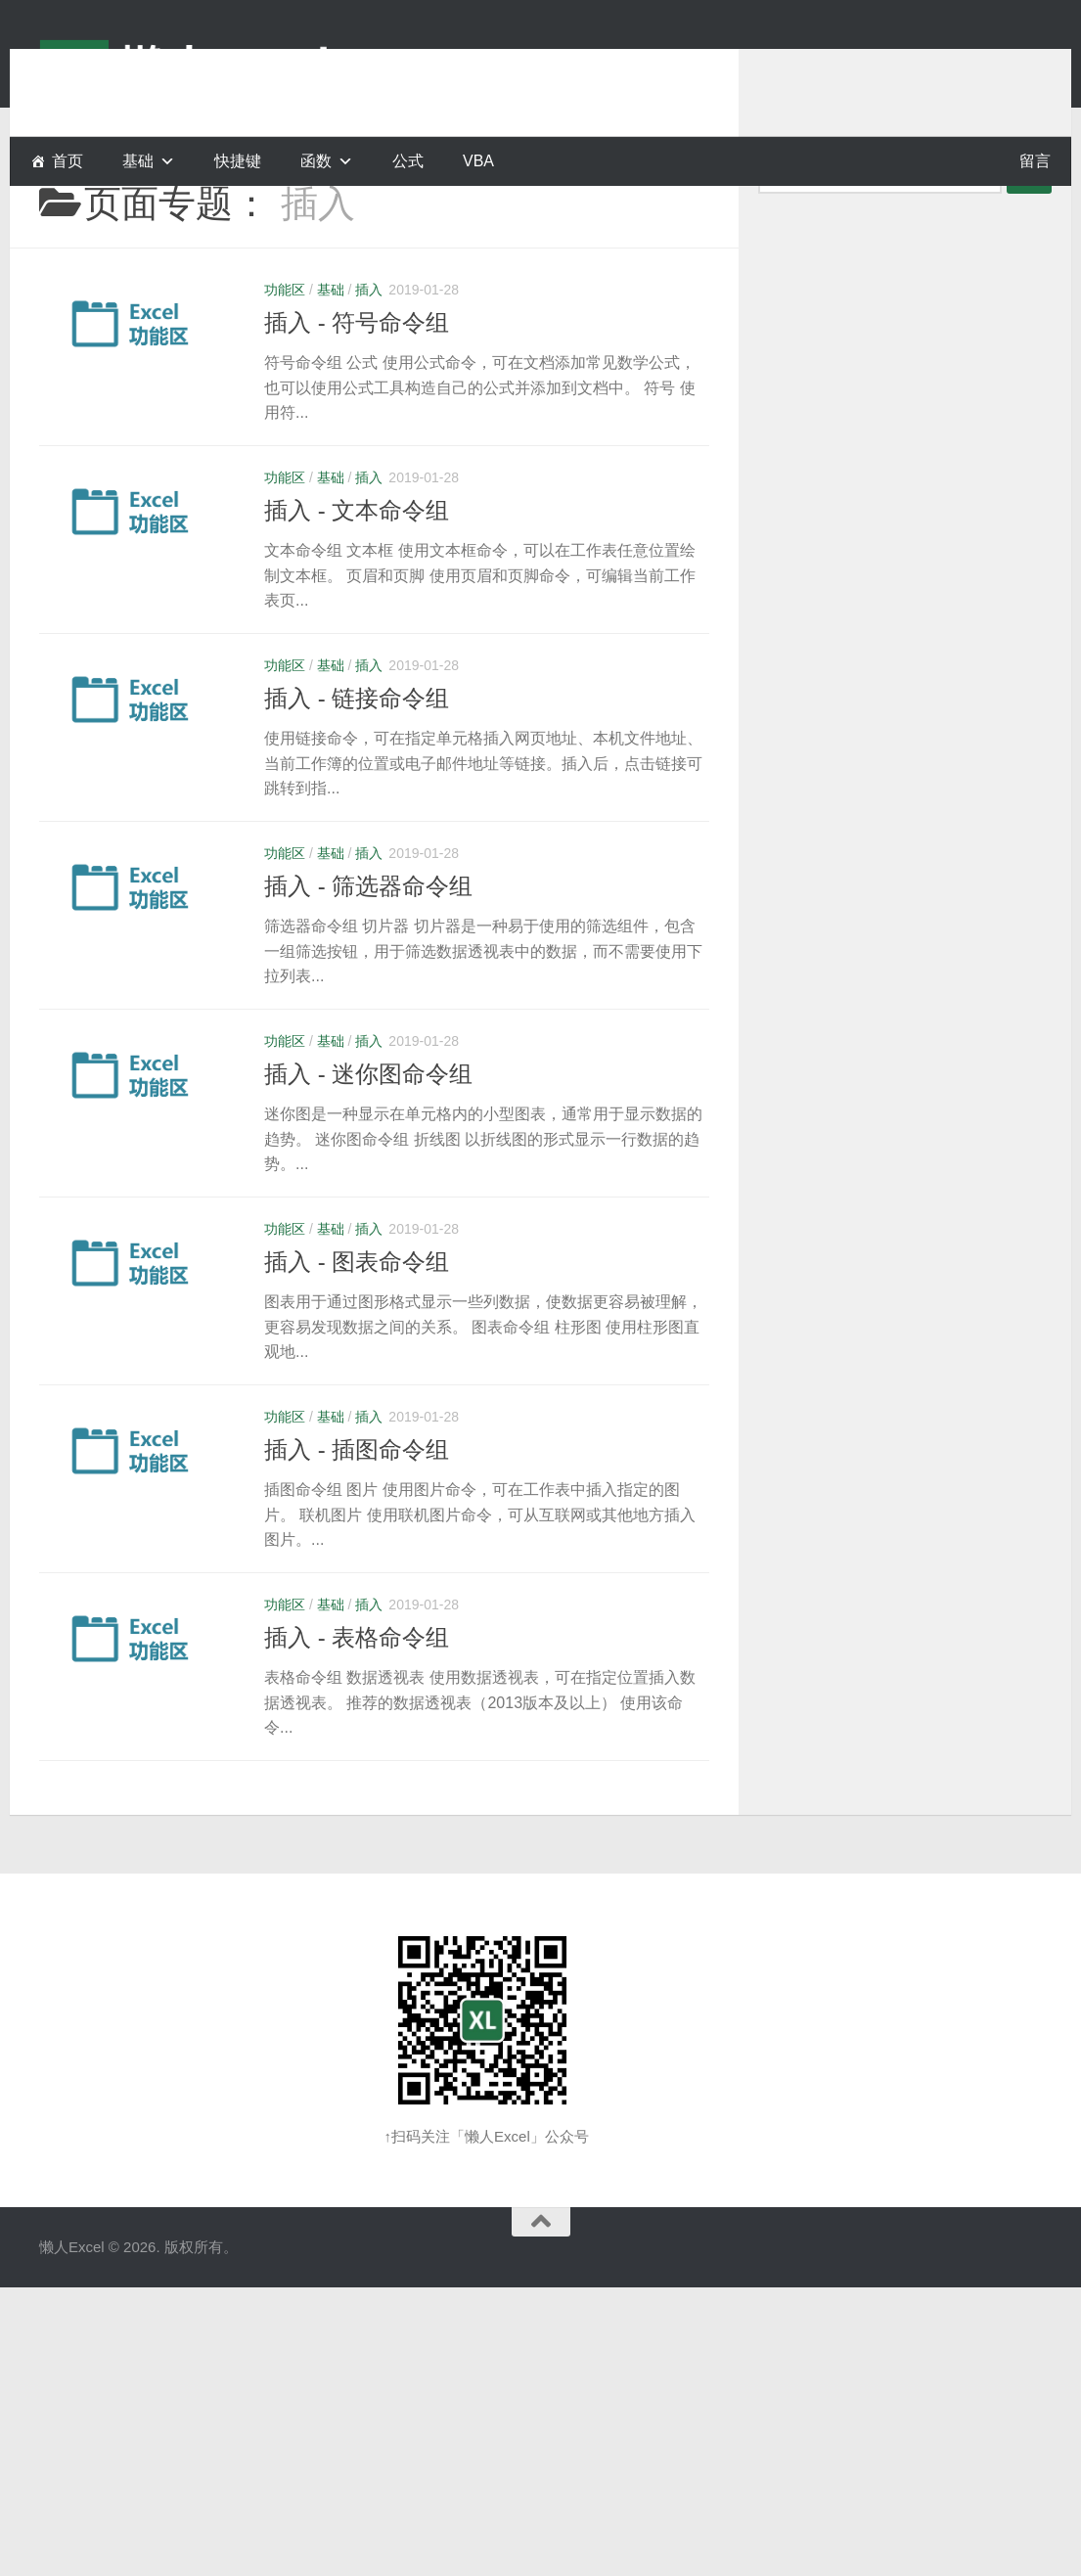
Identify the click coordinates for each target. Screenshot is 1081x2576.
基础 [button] (138, 161)
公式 (408, 161)
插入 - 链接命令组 (356, 747)
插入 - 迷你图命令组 (368, 1122)
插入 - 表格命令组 (356, 1686)
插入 (369, 338)
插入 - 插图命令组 (356, 1498)
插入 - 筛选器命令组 (368, 935)
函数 (316, 161)
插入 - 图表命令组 (356, 1310)
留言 (1035, 161)
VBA (478, 161)
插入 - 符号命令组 (356, 371)
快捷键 (237, 161)
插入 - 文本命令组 (356, 559)
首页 (67, 161)
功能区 (284, 338)
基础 (330, 338)
